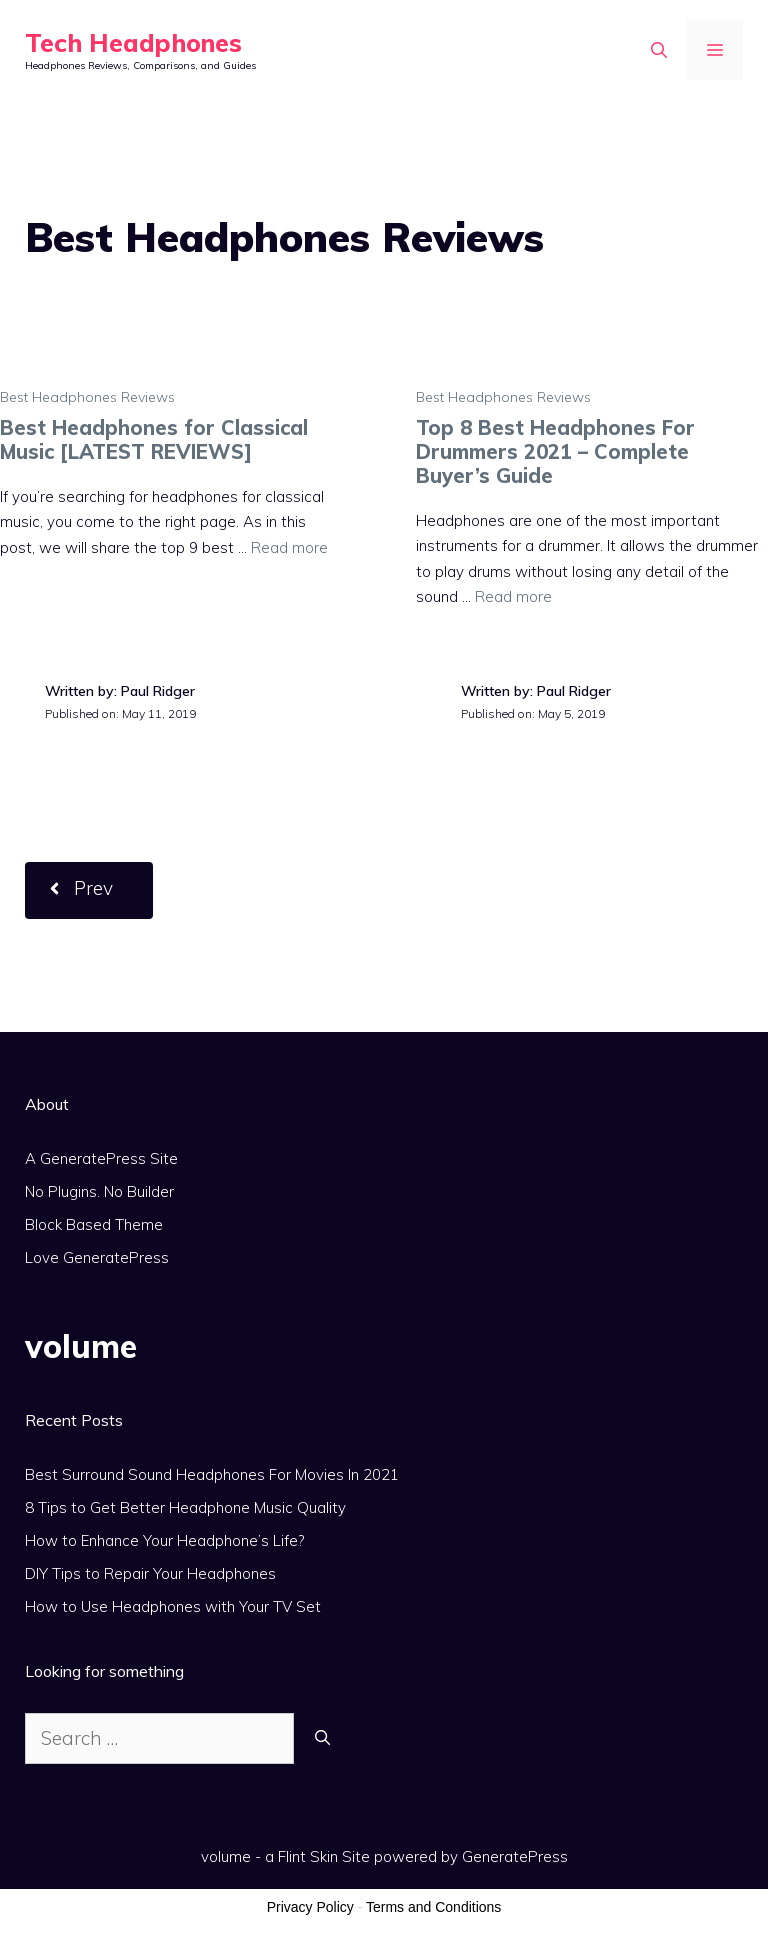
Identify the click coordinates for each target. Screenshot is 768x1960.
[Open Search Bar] (659, 50)
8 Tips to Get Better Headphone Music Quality (185, 1507)
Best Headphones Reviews (87, 397)
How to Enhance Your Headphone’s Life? (164, 1540)
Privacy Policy (310, 1907)
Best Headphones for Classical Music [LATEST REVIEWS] (154, 439)
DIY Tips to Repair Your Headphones (150, 1573)
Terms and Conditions (433, 1907)
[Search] (322, 1738)
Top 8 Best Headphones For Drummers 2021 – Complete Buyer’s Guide (555, 451)
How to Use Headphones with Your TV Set (173, 1606)
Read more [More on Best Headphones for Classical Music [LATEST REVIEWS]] (289, 547)
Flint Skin (308, 1856)
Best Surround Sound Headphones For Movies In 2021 (212, 1474)
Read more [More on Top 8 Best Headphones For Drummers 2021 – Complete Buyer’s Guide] (513, 596)
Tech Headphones (133, 42)
